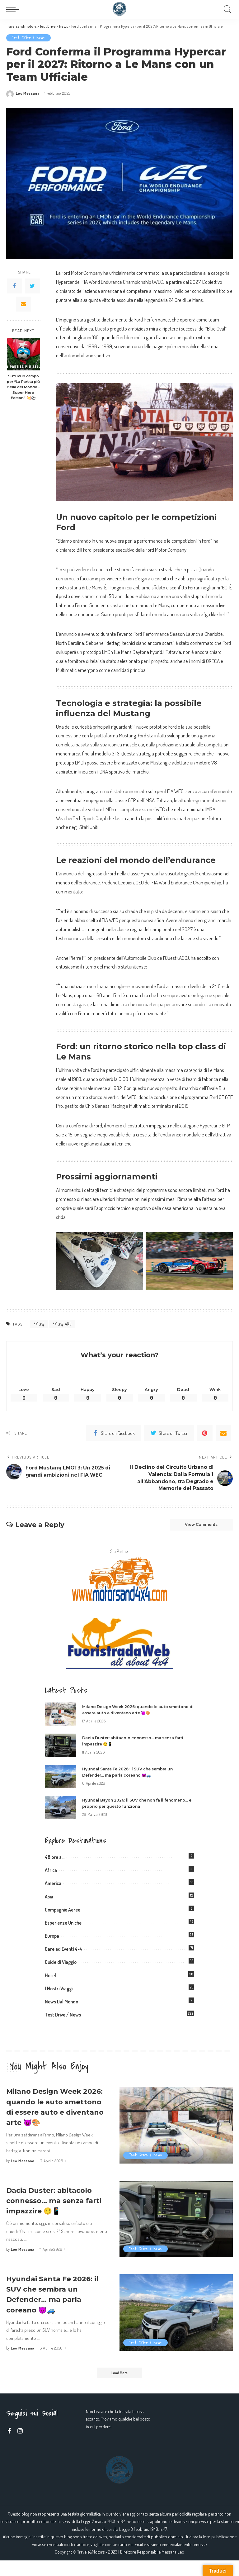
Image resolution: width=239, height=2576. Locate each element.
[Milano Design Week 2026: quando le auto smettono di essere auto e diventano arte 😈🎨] (60, 1718)
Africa (51, 1874)
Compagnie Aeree (62, 1914)
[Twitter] (32, 286)
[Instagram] (20, 2446)
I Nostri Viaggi (59, 1993)
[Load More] (119, 2387)
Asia (49, 1900)
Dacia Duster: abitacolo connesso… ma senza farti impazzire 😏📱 (55, 2215)
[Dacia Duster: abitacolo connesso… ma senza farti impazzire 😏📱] (60, 1749)
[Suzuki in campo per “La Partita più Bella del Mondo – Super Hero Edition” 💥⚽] (23, 354)
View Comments (196, 1528)
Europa (52, 1940)
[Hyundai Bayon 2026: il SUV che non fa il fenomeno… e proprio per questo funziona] (60, 1812)
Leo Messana (28, 94)
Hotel (50, 1980)
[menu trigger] (14, 9)
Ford (40, 1324)
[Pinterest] (205, 1434)
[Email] (23, 304)
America (53, 1887)
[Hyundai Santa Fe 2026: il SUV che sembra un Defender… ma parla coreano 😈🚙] (60, 1781)
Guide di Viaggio (61, 1966)
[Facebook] (14, 286)
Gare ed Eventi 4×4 (63, 1953)
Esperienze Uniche (63, 1927)
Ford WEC (63, 1324)
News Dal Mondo (61, 2006)
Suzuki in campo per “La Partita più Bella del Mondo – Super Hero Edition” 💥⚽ (23, 387)
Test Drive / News (29, 38)
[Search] (226, 9)
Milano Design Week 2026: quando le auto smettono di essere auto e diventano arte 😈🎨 (52, 2115)
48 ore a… (54, 1861)
